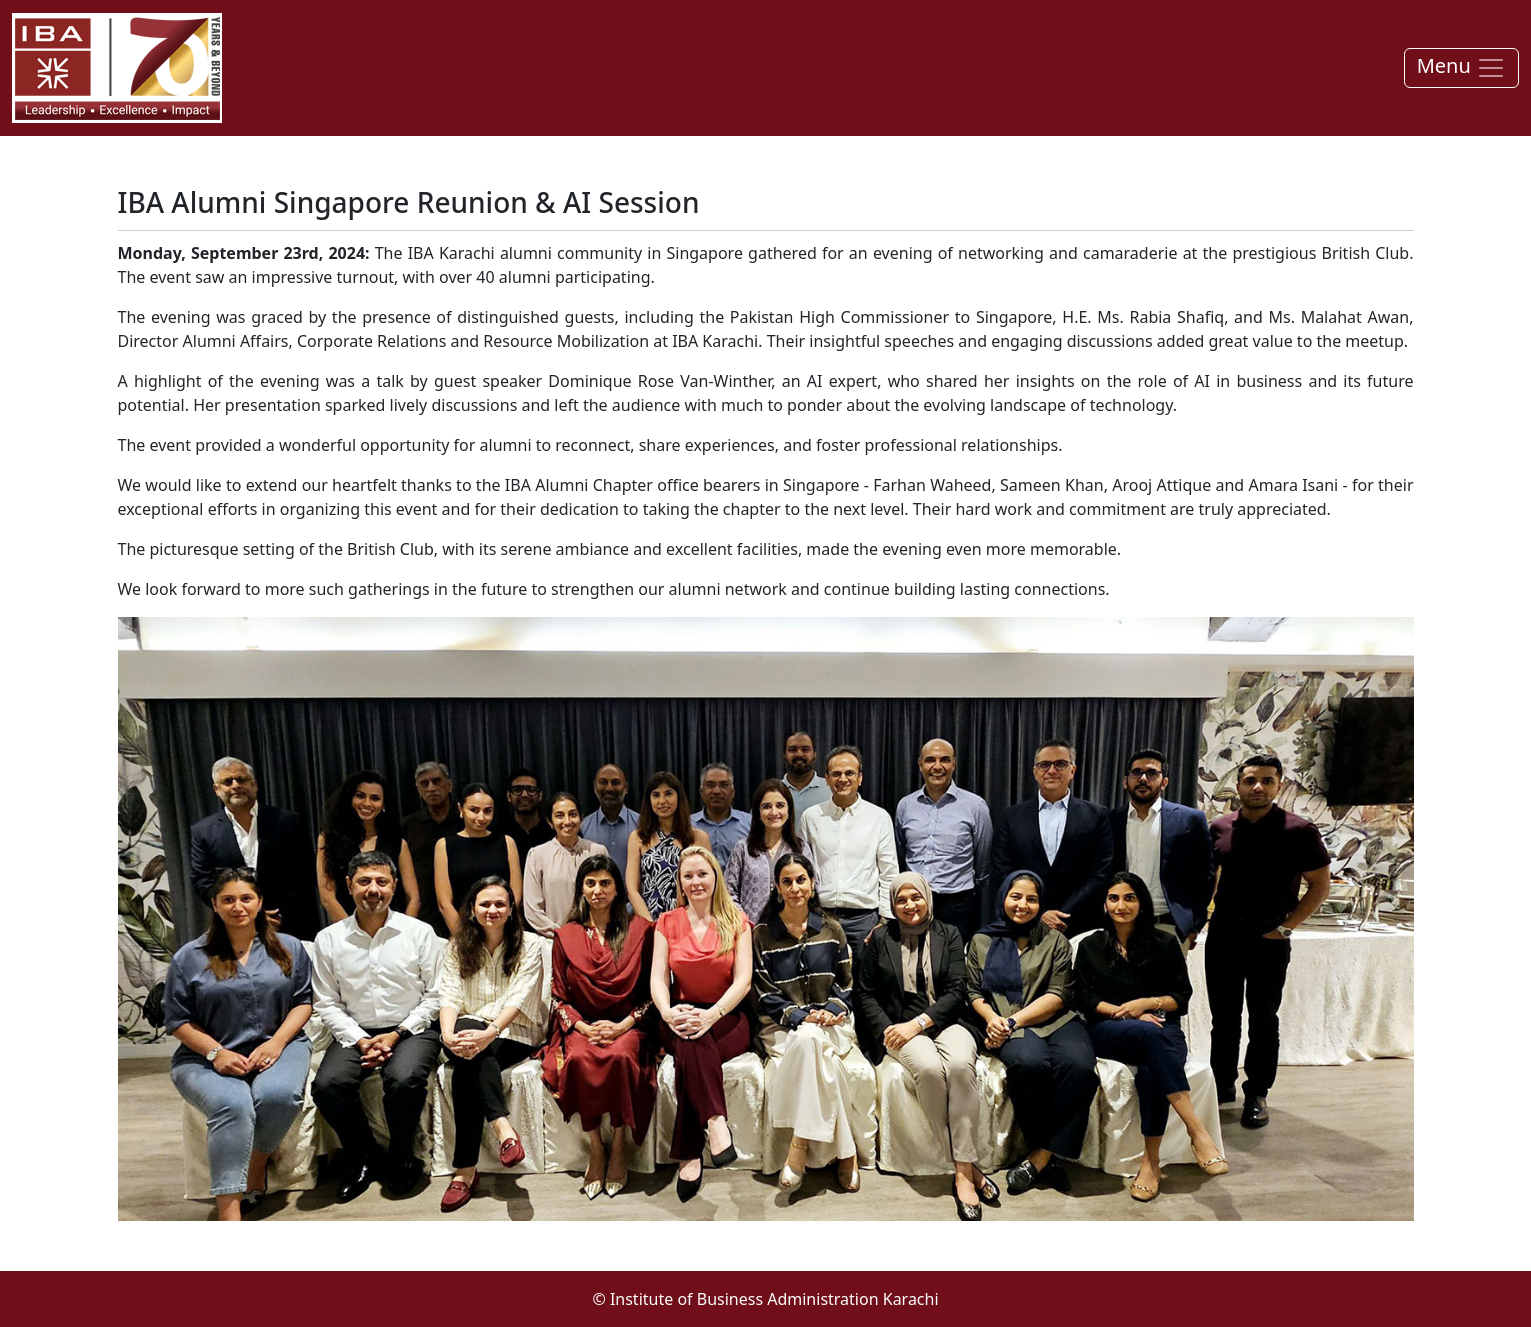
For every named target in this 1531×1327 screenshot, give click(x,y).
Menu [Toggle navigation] (1461, 67)
